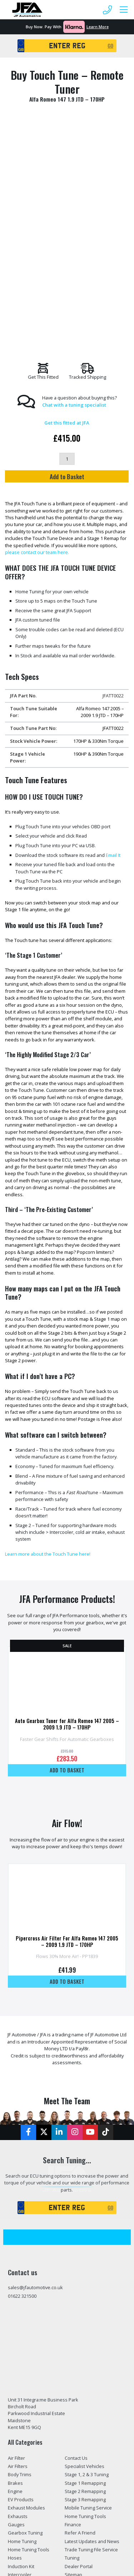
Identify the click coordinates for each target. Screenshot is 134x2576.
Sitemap (73, 2354)
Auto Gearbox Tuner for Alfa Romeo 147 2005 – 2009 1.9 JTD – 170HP (67, 1504)
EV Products (21, 2279)
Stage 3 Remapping (85, 2279)
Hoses (15, 2338)
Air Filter (16, 2238)
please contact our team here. (37, 332)
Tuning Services (25, 2404)
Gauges (16, 2304)
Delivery (73, 2363)
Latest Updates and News (92, 2321)
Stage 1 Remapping (85, 2263)
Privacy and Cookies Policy (92, 2379)
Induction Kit (21, 2346)
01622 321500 (22, 2076)
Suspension (21, 2379)
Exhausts (18, 2296)
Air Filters (18, 2246)
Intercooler (19, 2354)
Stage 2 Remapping (85, 2271)
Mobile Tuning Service (88, 2288)
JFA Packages (21, 2363)
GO (110, 45)
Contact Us (76, 2238)
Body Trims (19, 2254)
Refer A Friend (80, 2313)
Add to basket (67, 1550)
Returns (73, 2371)
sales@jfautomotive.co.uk (35, 2067)
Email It (113, 635)
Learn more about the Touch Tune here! (47, 1333)
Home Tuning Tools (28, 2329)
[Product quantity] (67, 239)
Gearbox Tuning (25, 2313)
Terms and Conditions (88, 2388)
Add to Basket (67, 256)
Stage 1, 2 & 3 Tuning (87, 2254)
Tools (14, 2388)
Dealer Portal (79, 2346)
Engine (15, 2271)
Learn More (97, 26)
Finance (73, 2304)
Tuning (72, 2338)
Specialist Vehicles (84, 2246)
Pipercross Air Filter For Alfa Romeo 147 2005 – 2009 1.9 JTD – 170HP (67, 1721)
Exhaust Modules (26, 2288)
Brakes (15, 2263)
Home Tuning (22, 2321)
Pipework (18, 2371)
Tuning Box (20, 2396)
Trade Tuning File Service (91, 2329)
